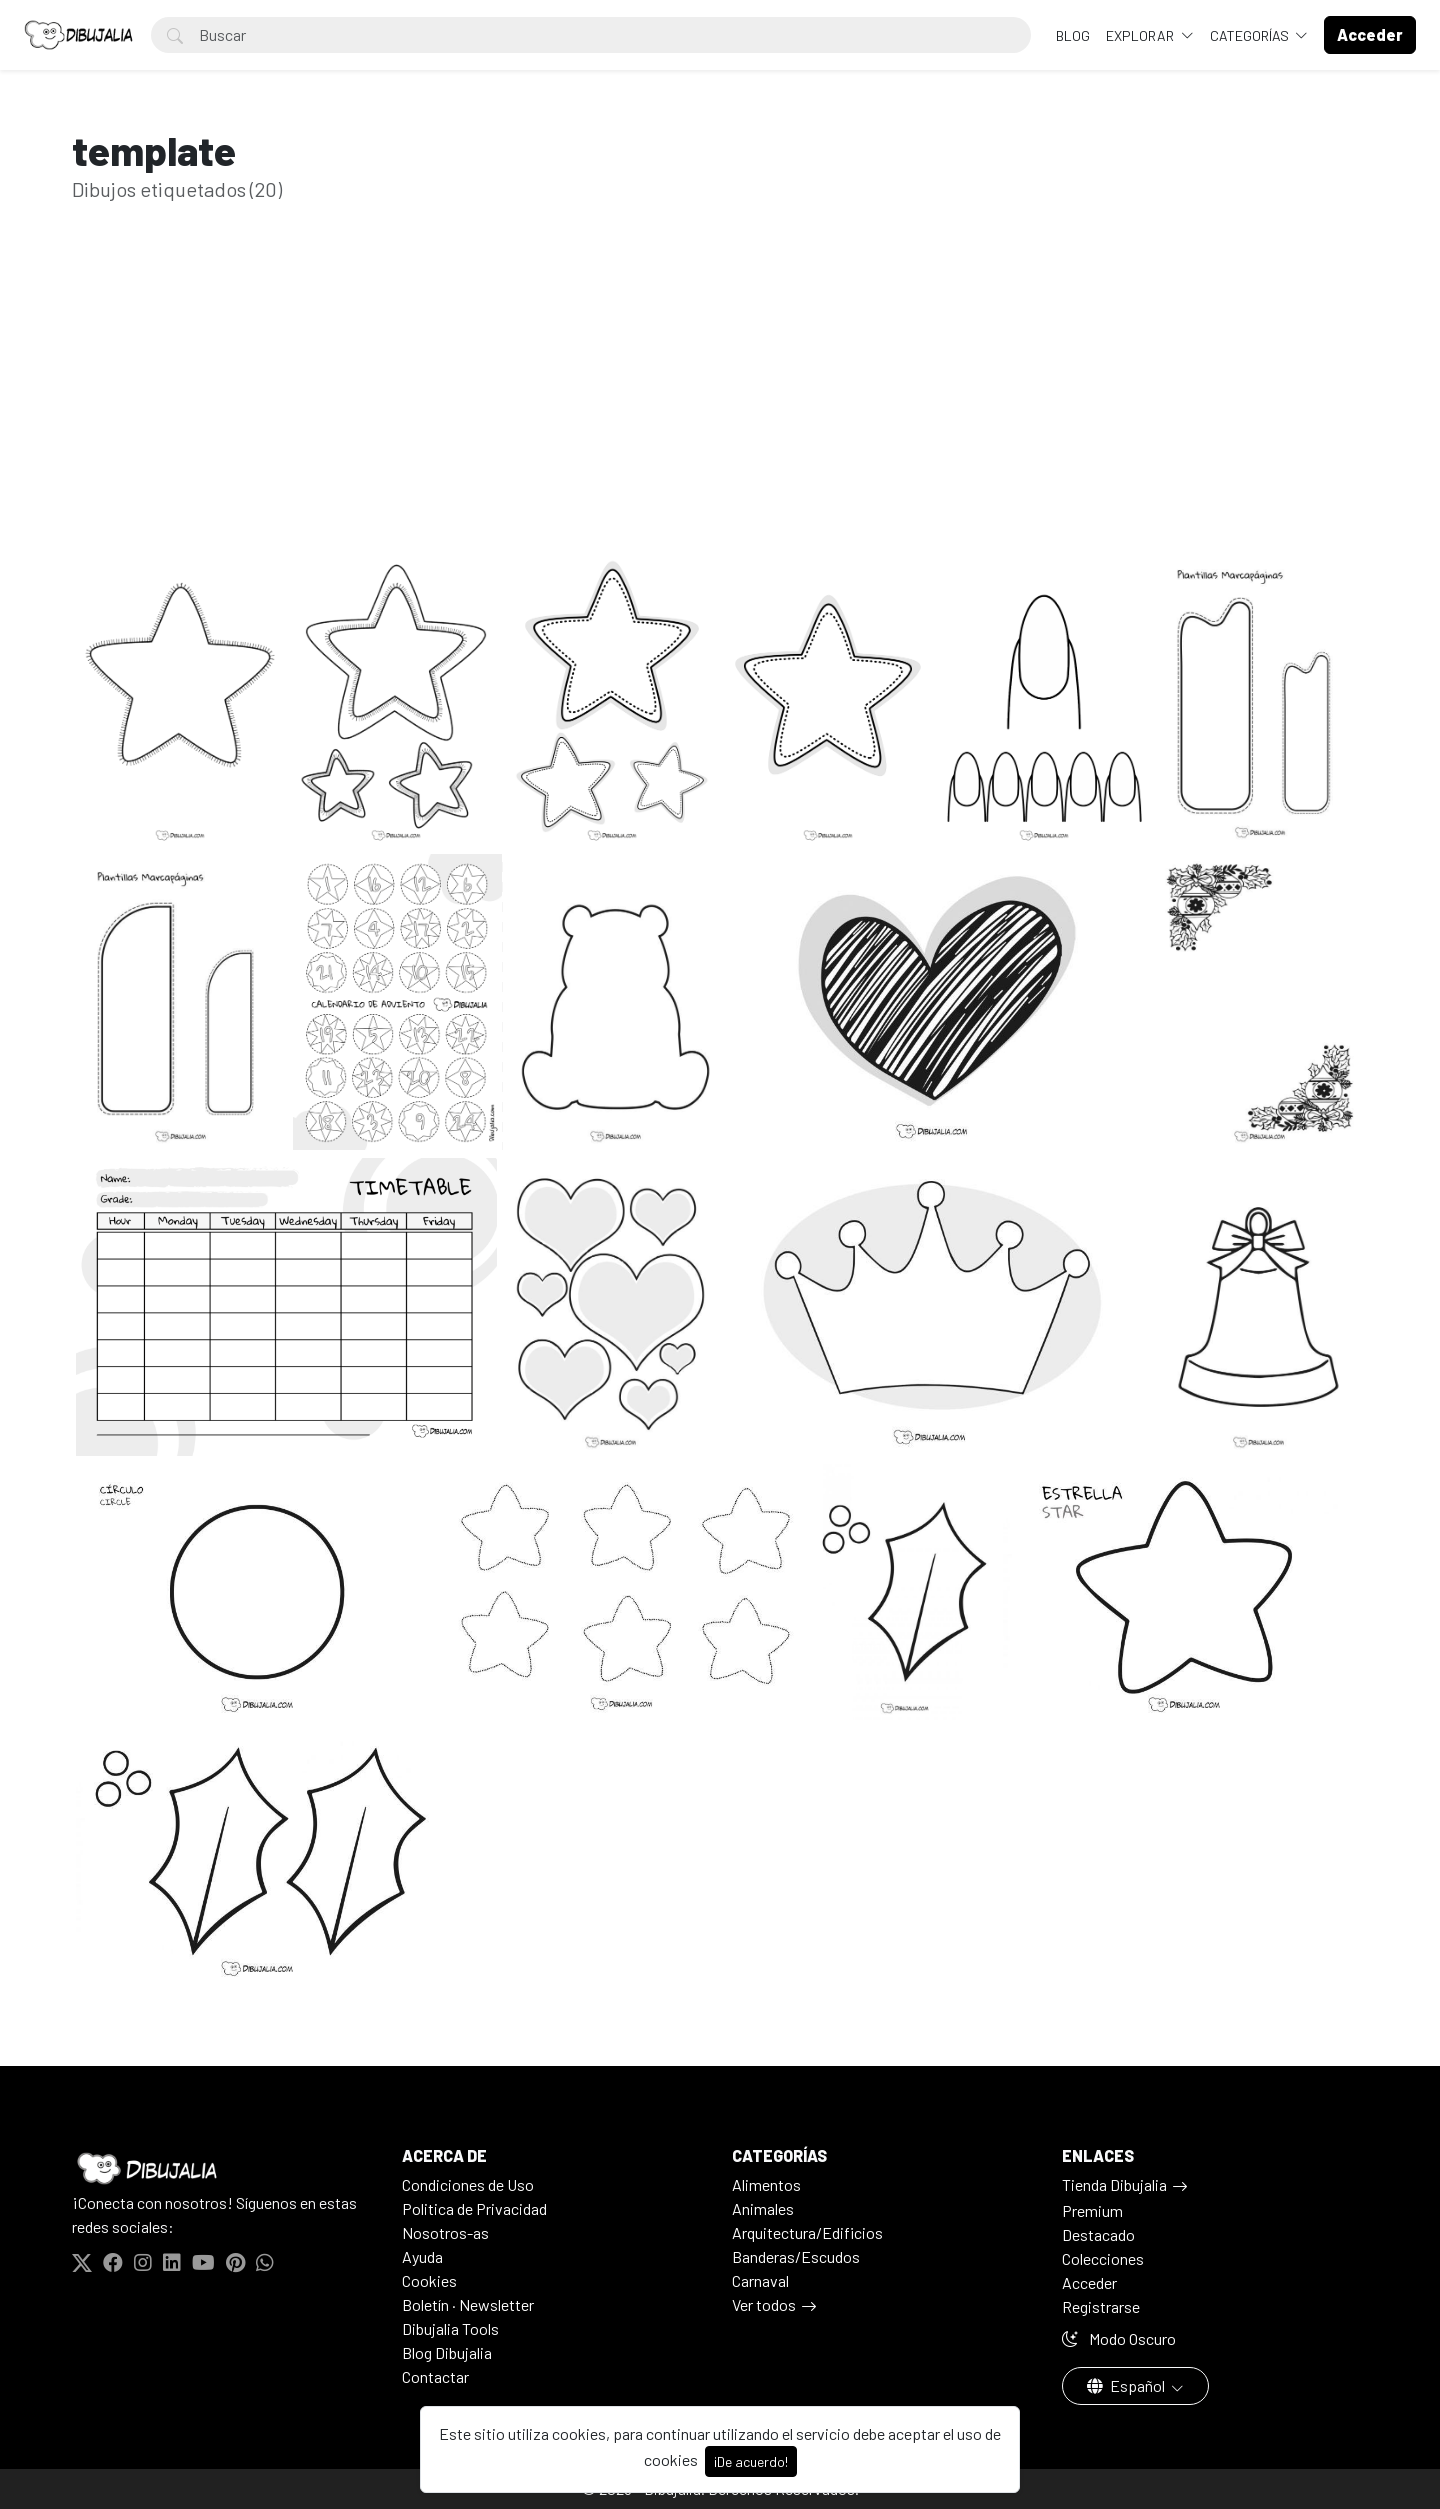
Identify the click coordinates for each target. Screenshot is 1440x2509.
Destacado (1098, 2234)
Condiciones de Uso (468, 2184)
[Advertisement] (720, 408)
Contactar (435, 2376)
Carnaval (760, 2280)
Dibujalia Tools (450, 2328)
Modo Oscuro (1119, 2338)
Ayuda (422, 2256)
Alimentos (766, 2184)
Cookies (429, 2280)
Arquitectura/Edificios (807, 2232)
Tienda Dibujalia (1114, 2184)
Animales (763, 2208)
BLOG (1073, 35)
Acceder (1089, 2282)
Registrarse (1101, 2306)
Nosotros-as (445, 2232)
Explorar (1141, 35)
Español (1127, 2385)
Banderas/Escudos (796, 2256)
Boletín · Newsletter (468, 2304)
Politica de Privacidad (474, 2208)
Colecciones (1103, 2258)
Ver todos (764, 2304)
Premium (1092, 2210)
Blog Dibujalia (447, 2352)
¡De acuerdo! (751, 2461)
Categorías (1251, 35)
